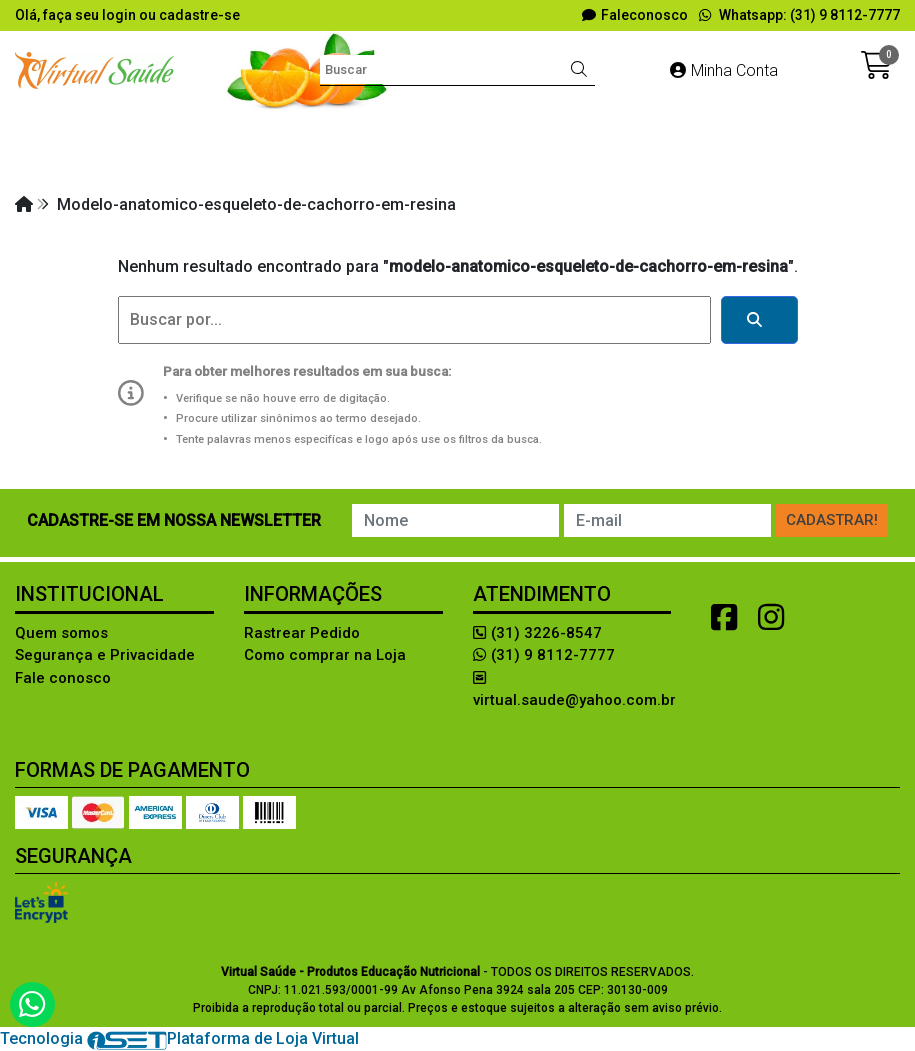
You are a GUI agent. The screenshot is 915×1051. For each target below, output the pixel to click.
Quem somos (61, 633)
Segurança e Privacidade (105, 655)
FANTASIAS (842, 128)
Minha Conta (724, 70)
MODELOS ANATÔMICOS (448, 164)
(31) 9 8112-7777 (544, 655)
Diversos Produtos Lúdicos (466, 128)
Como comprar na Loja (325, 655)
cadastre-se (199, 15)
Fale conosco (63, 678)
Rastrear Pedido (302, 633)
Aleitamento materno (109, 128)
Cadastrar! (832, 520)
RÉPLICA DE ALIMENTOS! (659, 164)
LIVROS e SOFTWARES (247, 164)
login (120, 15)
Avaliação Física (276, 128)
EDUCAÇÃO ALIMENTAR (684, 128)
